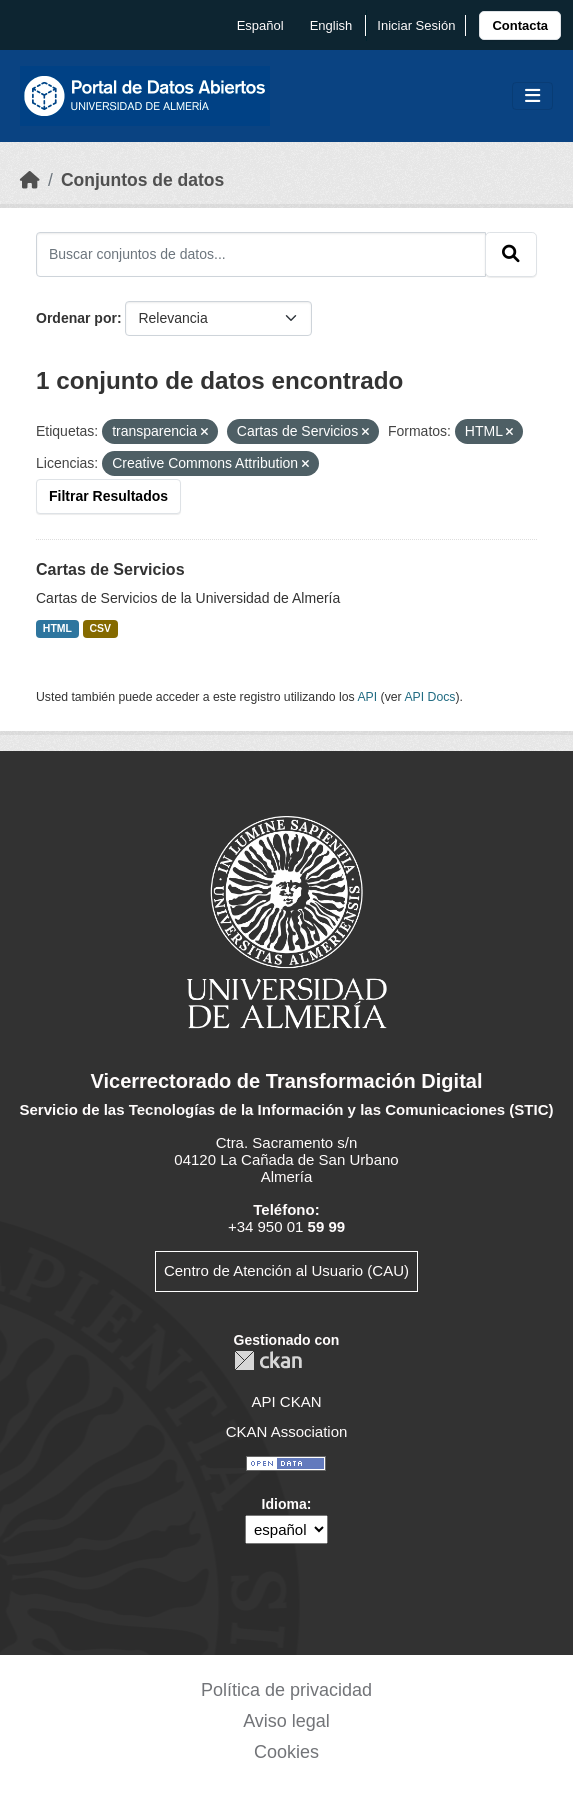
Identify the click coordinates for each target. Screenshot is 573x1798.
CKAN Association (287, 1431)
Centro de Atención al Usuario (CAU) (286, 1270)
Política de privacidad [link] (286, 1690)
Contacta (520, 25)
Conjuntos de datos (142, 180)
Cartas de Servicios (110, 569)
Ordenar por (76, 318)
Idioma (284, 1504)
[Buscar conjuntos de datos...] (261, 254)
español (260, 25)
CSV (101, 628)
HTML (57, 628)
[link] (520, 25)
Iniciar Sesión (416, 25)
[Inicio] (30, 180)
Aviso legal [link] (286, 1721)
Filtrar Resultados (108, 496)
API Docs (429, 697)
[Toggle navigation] (532, 96)
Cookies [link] (286, 1752)
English (331, 25)
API (367, 697)
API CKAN (286, 1401)
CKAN (268, 1360)
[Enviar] (511, 254)
